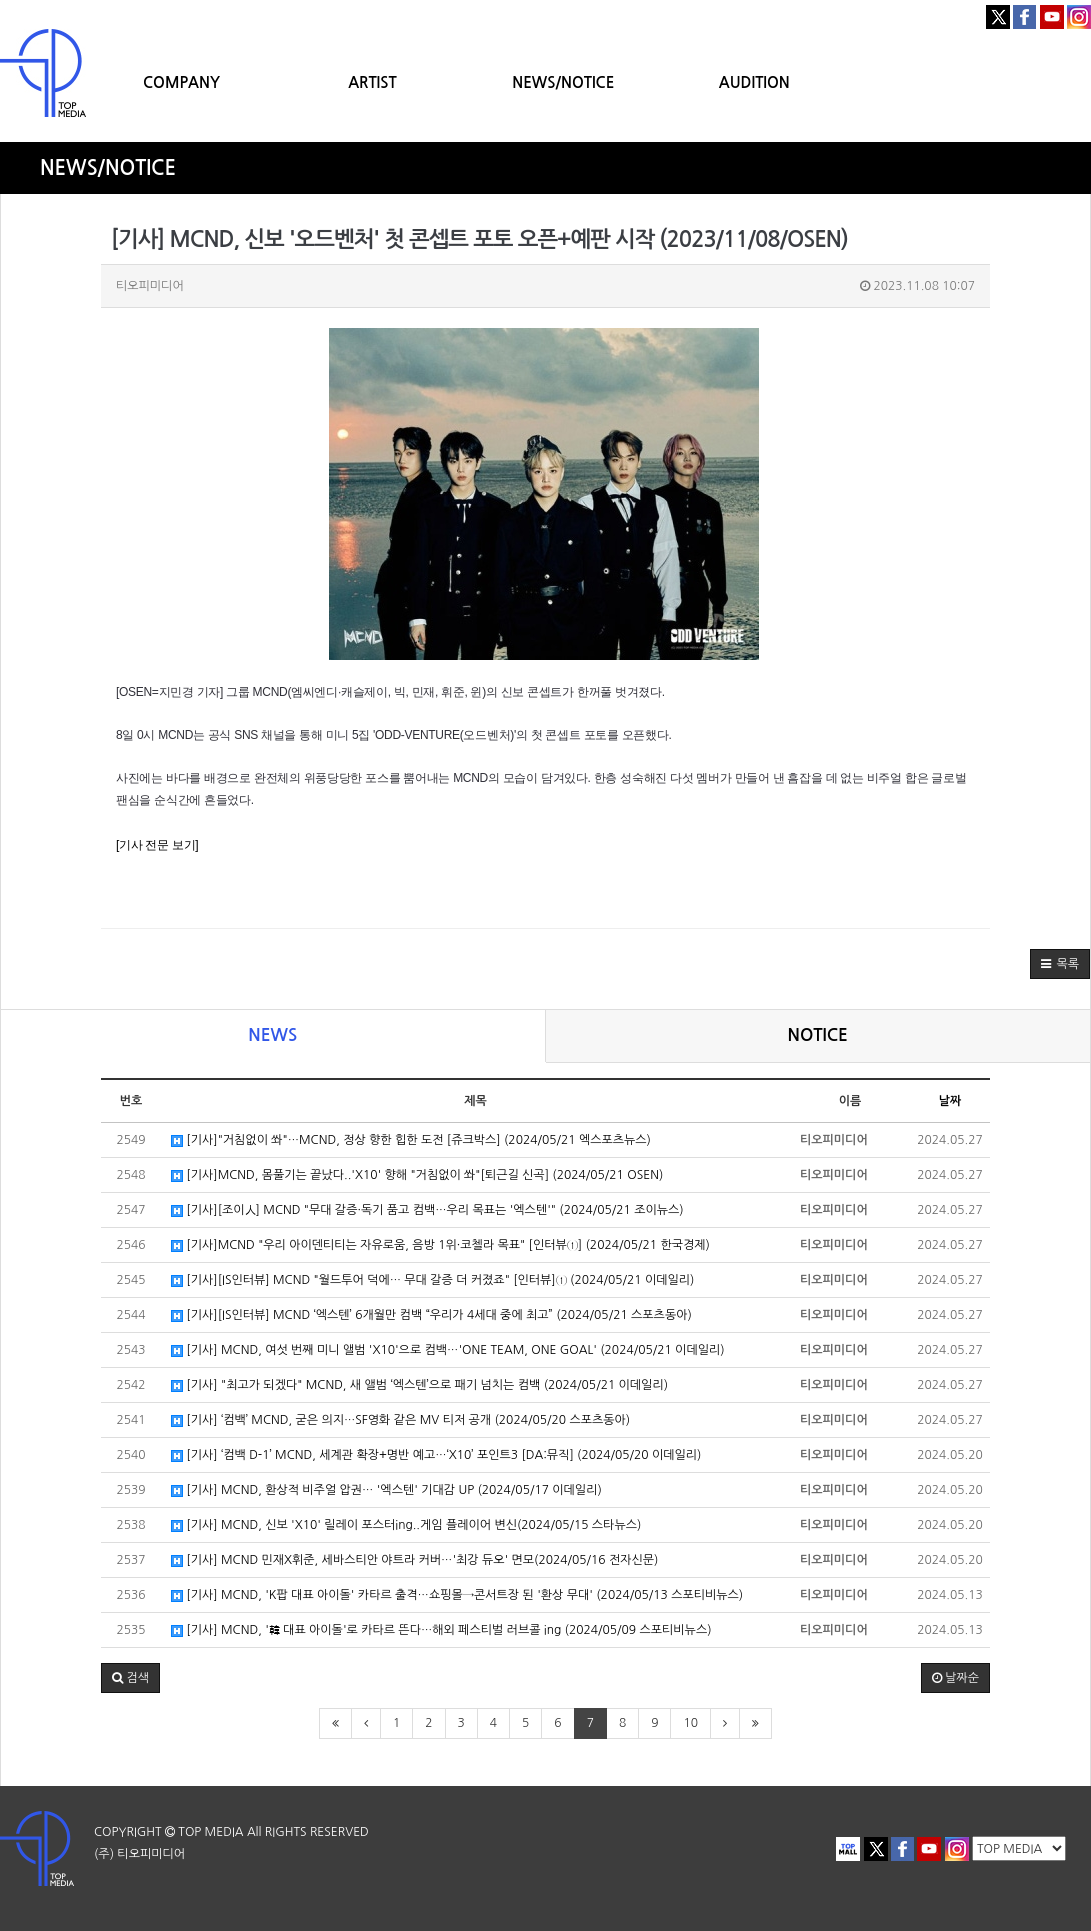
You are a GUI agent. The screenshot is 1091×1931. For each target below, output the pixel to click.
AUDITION (754, 82)
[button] (1060, 964)
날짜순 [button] (955, 1678)
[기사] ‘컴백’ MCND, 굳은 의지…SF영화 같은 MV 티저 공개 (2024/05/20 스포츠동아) (400, 1420)
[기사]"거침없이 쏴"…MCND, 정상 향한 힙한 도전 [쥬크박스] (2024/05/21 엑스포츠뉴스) (411, 1140)
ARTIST (372, 82)
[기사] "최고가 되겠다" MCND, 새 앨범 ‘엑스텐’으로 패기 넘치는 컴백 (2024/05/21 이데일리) (419, 1385)
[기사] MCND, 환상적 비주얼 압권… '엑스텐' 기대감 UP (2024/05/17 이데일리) (386, 1490)
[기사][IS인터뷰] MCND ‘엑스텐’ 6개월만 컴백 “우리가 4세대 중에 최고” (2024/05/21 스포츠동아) (431, 1315)
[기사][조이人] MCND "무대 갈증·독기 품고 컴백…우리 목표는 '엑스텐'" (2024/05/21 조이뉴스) (427, 1210)
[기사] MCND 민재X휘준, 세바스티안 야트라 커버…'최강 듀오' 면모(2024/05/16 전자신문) (414, 1560)
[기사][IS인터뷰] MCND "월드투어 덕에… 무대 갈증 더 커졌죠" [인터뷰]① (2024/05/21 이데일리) (432, 1280)
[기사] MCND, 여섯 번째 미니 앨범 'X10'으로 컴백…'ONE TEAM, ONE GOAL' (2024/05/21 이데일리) (448, 1350)
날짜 (950, 1101)
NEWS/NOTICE (563, 82)
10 (690, 1723)
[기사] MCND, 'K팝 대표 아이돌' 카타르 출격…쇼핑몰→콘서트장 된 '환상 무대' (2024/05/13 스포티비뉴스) (457, 1595)
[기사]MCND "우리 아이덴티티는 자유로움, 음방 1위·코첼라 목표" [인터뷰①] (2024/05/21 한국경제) (440, 1245)
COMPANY (181, 82)
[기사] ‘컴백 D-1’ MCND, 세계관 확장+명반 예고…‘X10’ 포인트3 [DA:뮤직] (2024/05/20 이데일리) (436, 1455)
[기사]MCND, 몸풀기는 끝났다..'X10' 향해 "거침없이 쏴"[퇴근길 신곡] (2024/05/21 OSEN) (417, 1175)
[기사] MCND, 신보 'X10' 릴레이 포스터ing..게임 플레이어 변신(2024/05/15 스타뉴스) (406, 1525)
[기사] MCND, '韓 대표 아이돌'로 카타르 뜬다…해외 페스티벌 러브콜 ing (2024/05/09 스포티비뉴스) (441, 1630)
